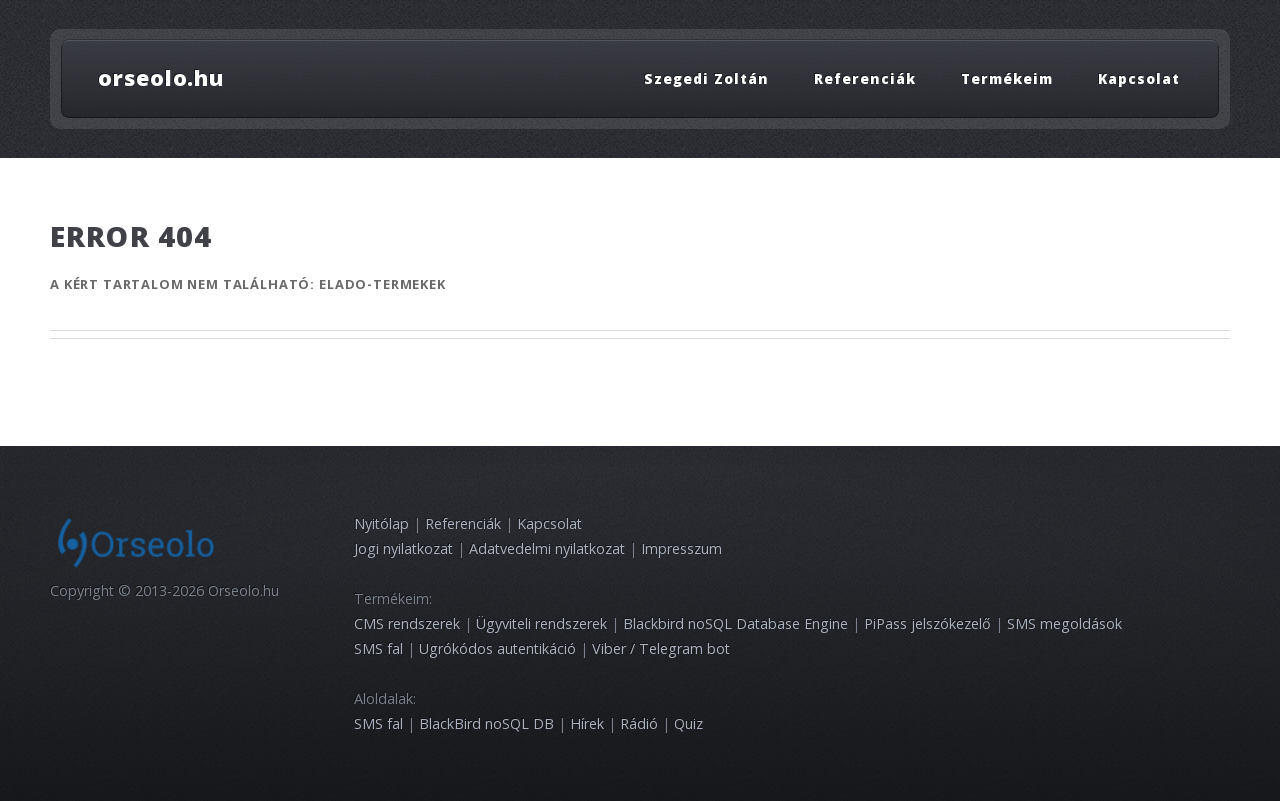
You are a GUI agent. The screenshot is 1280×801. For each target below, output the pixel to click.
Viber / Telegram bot (661, 648)
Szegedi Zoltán (706, 77)
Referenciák (865, 77)
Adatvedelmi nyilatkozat (547, 548)
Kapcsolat (1139, 77)
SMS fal (378, 648)
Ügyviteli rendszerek (541, 623)
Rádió (639, 723)
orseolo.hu (161, 77)
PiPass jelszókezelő (927, 623)
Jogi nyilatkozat (403, 548)
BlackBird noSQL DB (486, 723)
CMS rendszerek (407, 623)
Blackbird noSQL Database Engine (735, 623)
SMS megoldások (1064, 623)
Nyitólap (381, 523)
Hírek (587, 723)
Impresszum (681, 548)
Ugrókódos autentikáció (497, 648)
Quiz (688, 723)
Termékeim (1007, 77)
